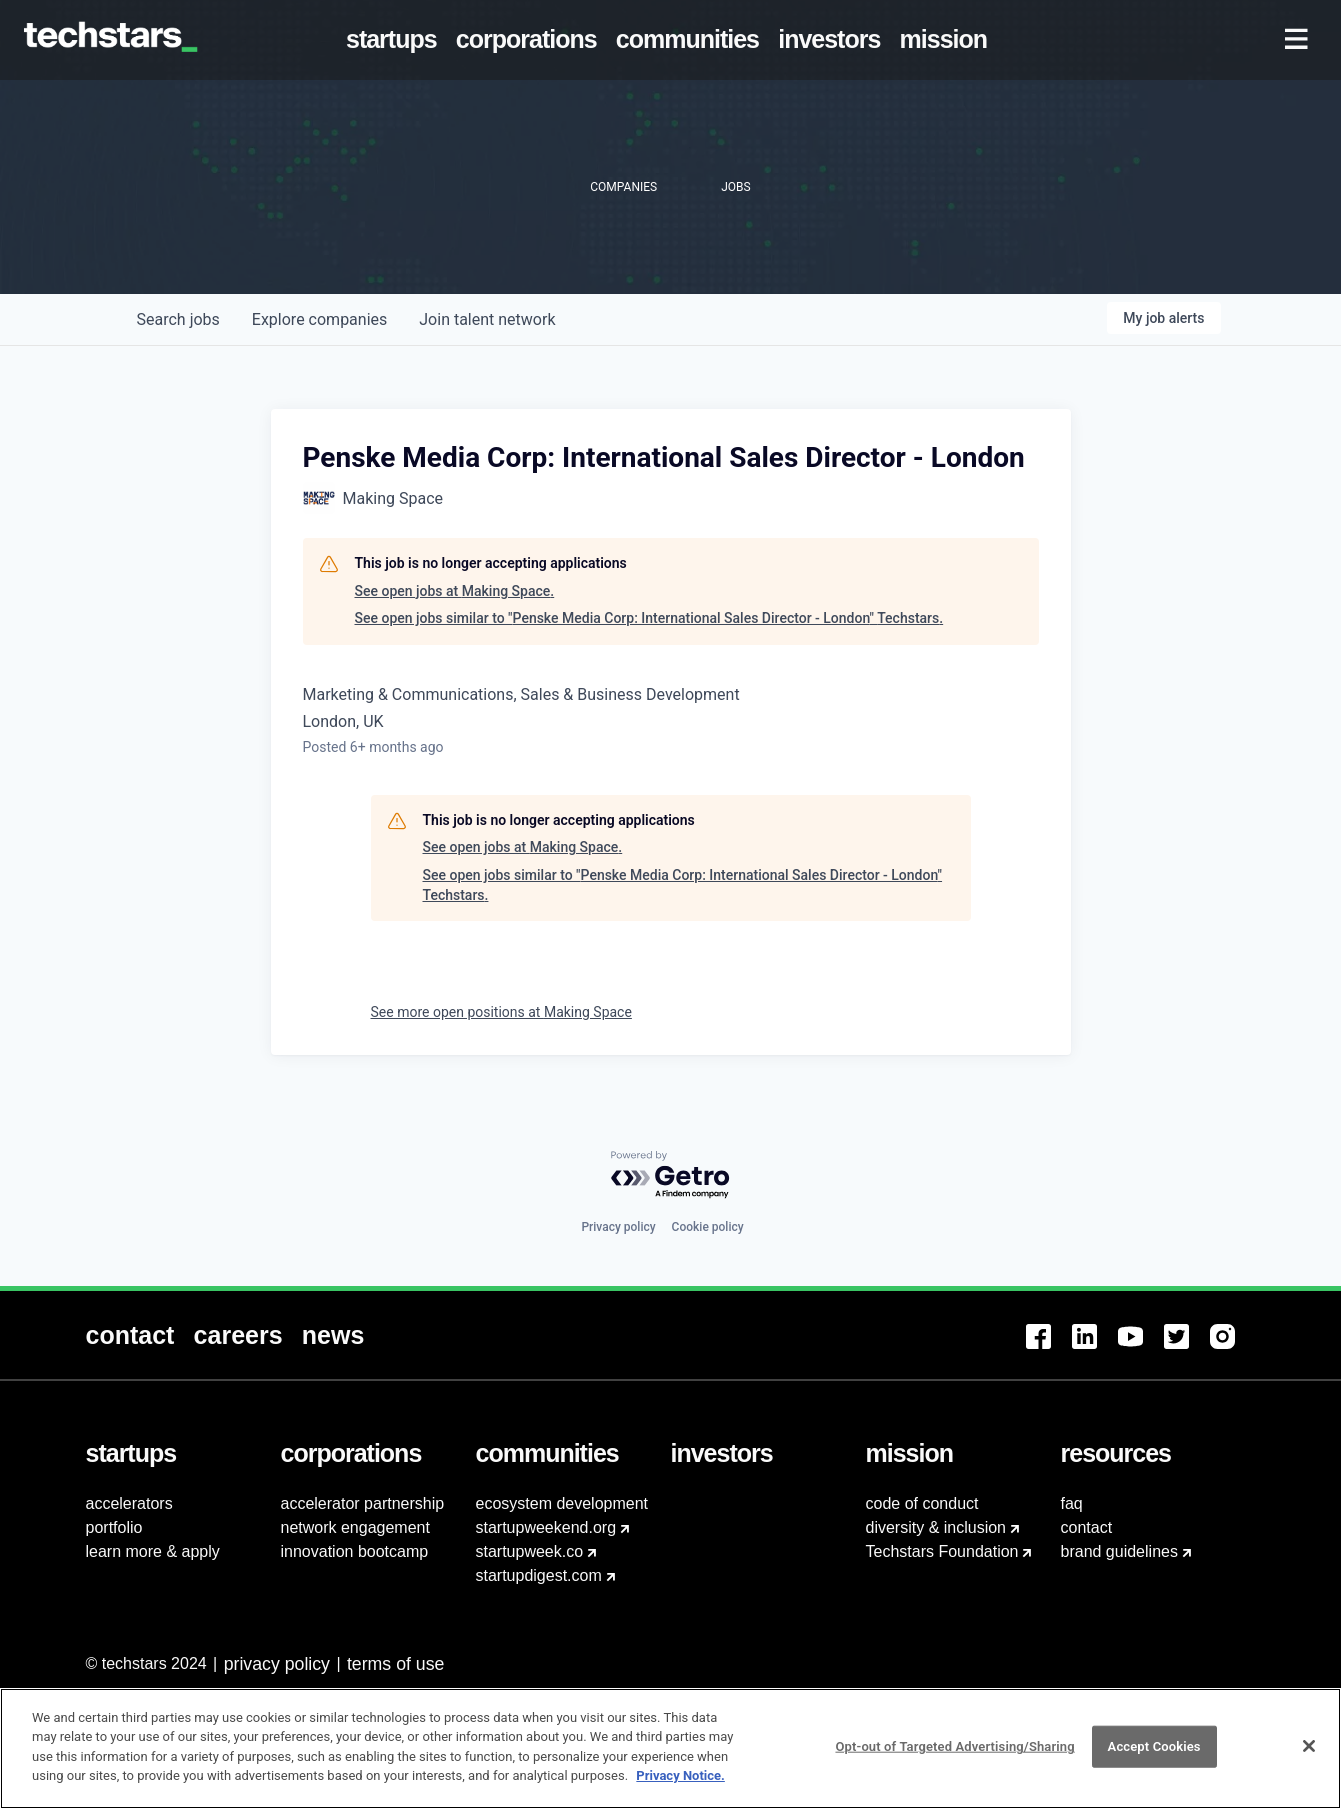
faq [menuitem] (1072, 1503)
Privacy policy (618, 1227)
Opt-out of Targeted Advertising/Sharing (954, 1755)
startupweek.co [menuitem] (530, 1551)
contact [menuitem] (1087, 1527)
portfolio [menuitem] (114, 1527)
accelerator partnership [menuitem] (363, 1503)
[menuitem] (395, 40)
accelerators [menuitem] (129, 1503)
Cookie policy (708, 1227)
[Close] (1309, 1756)
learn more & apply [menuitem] (153, 1551)
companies (319, 319)
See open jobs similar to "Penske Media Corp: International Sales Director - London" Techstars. (649, 618)
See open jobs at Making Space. (455, 591)
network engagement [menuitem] (355, 1527)
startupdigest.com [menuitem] (539, 1575)
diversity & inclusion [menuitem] (936, 1527)
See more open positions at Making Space (501, 1012)
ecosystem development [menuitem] (562, 1503)
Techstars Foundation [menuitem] (942, 1551)
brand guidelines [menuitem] (1119, 1551)
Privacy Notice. (680, 1785)
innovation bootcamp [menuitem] (355, 1551)
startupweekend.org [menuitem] (546, 1527)
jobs (178, 319)
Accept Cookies (1154, 1755)
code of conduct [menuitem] (922, 1503)
